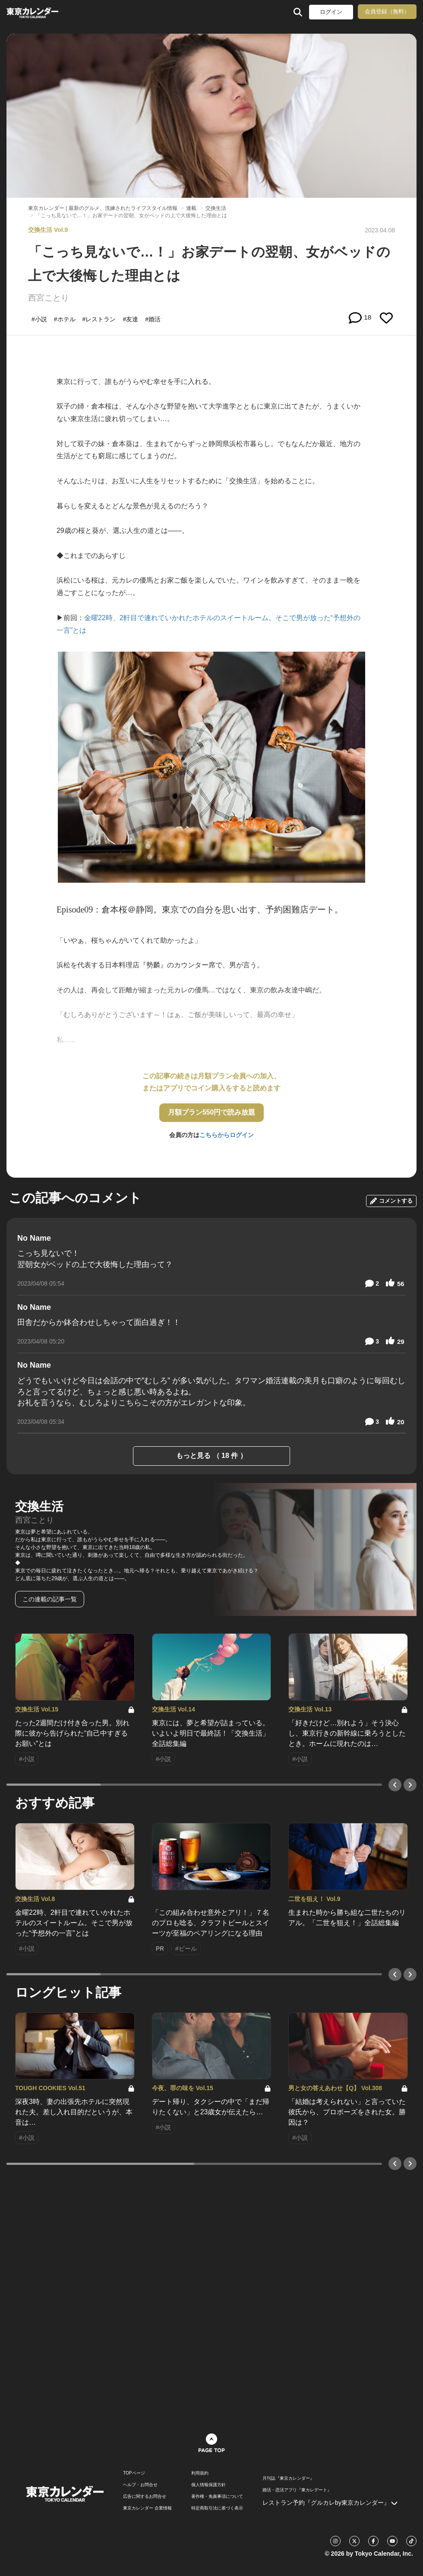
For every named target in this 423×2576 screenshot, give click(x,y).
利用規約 (199, 2473)
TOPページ (134, 2473)
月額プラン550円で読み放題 (212, 1112)
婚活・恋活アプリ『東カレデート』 (296, 2490)
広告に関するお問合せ (144, 2496)
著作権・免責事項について (217, 2496)
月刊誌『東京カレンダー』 (288, 2478)
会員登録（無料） (387, 11)
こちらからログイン (226, 1134)
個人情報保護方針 (208, 2485)
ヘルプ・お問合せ (140, 2485)
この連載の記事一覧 (49, 1599)
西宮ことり (48, 297)
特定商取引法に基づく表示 (217, 2508)
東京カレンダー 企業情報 (147, 2508)
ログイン (331, 12)
